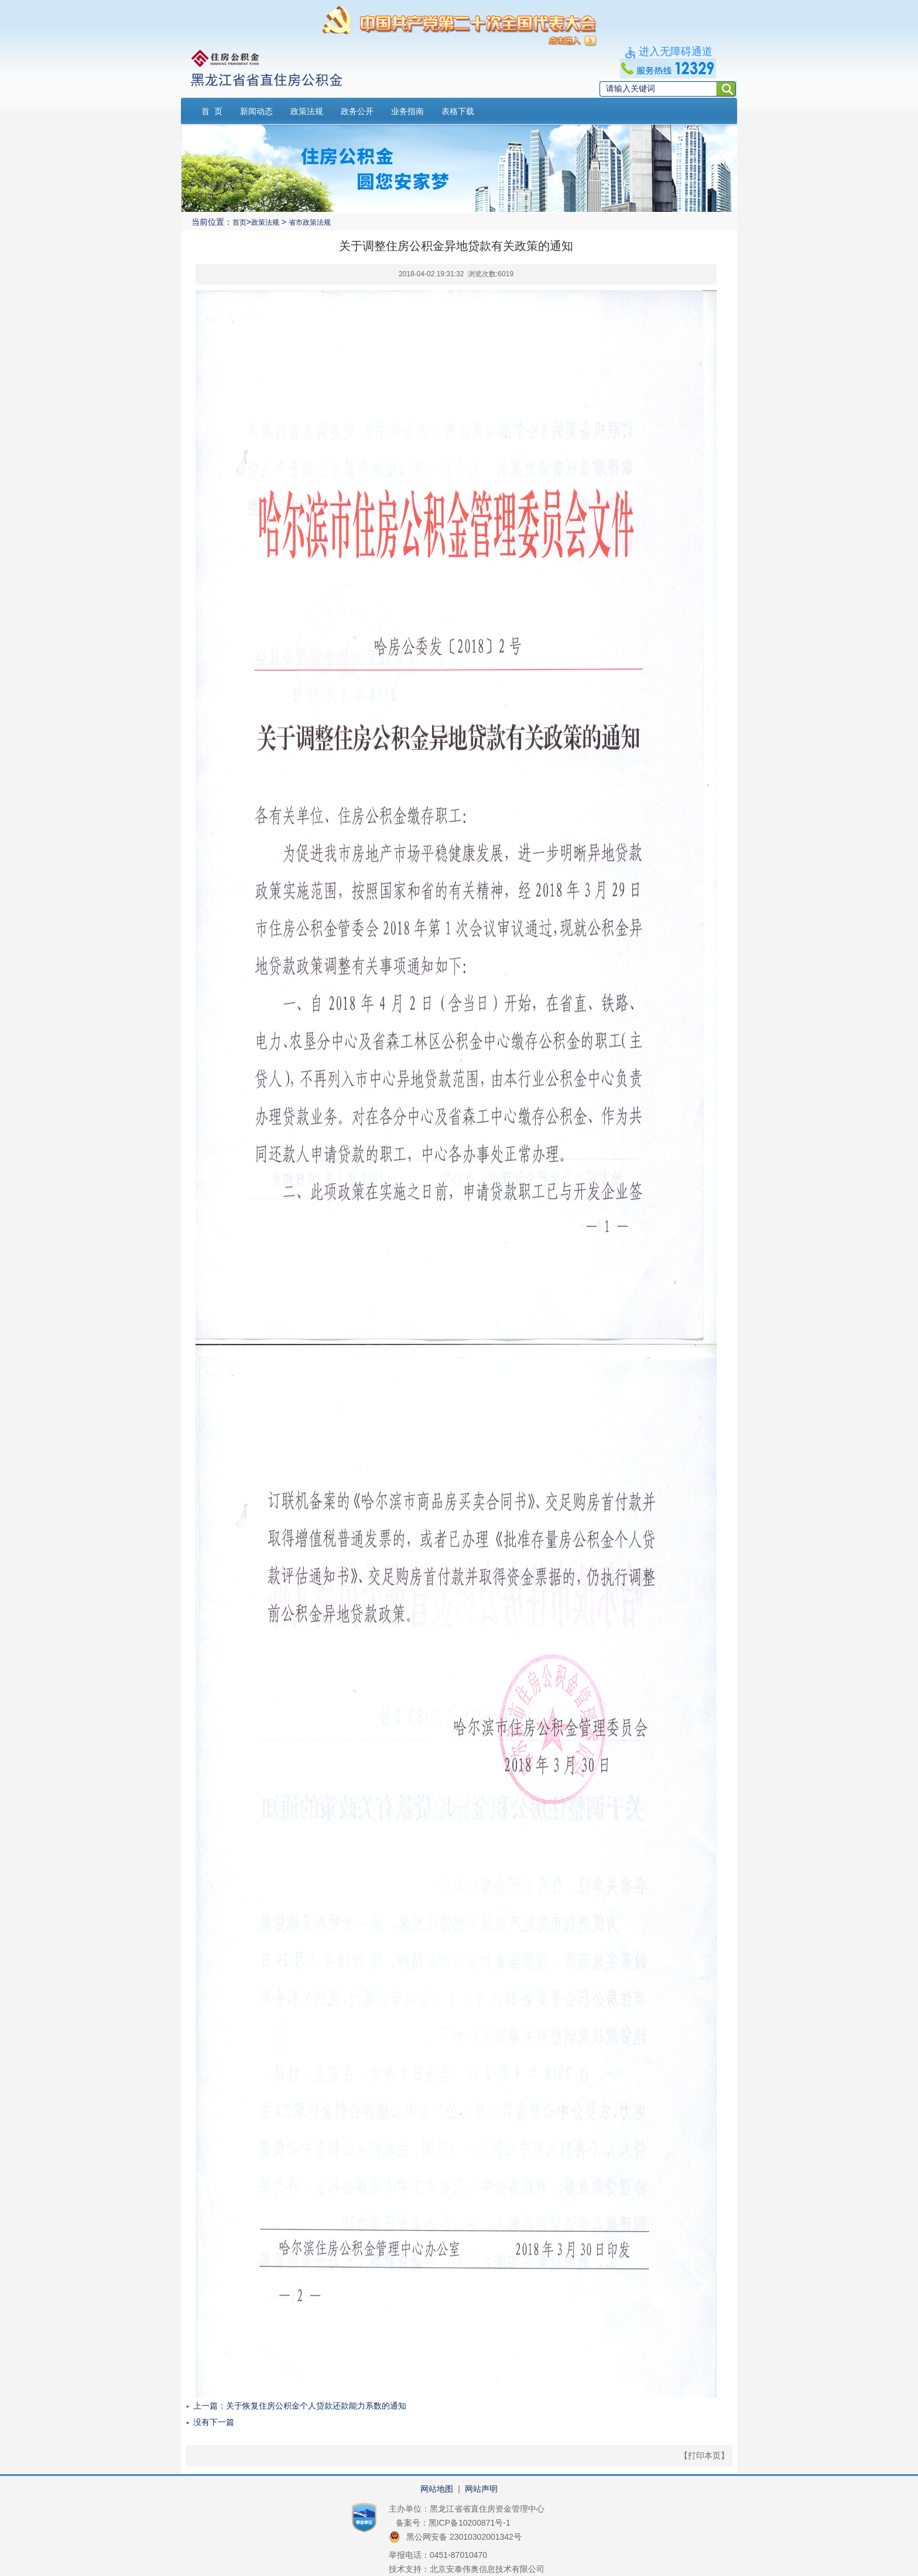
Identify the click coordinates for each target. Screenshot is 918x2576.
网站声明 (481, 2488)
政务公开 (357, 111)
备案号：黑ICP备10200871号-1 (453, 2522)
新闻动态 (256, 111)
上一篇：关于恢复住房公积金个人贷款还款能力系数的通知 (299, 2405)
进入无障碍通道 (676, 51)
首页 (239, 222)
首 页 (211, 111)
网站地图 (436, 2488)
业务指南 (407, 111)
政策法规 (306, 111)
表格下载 (457, 111)
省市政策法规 (310, 222)
